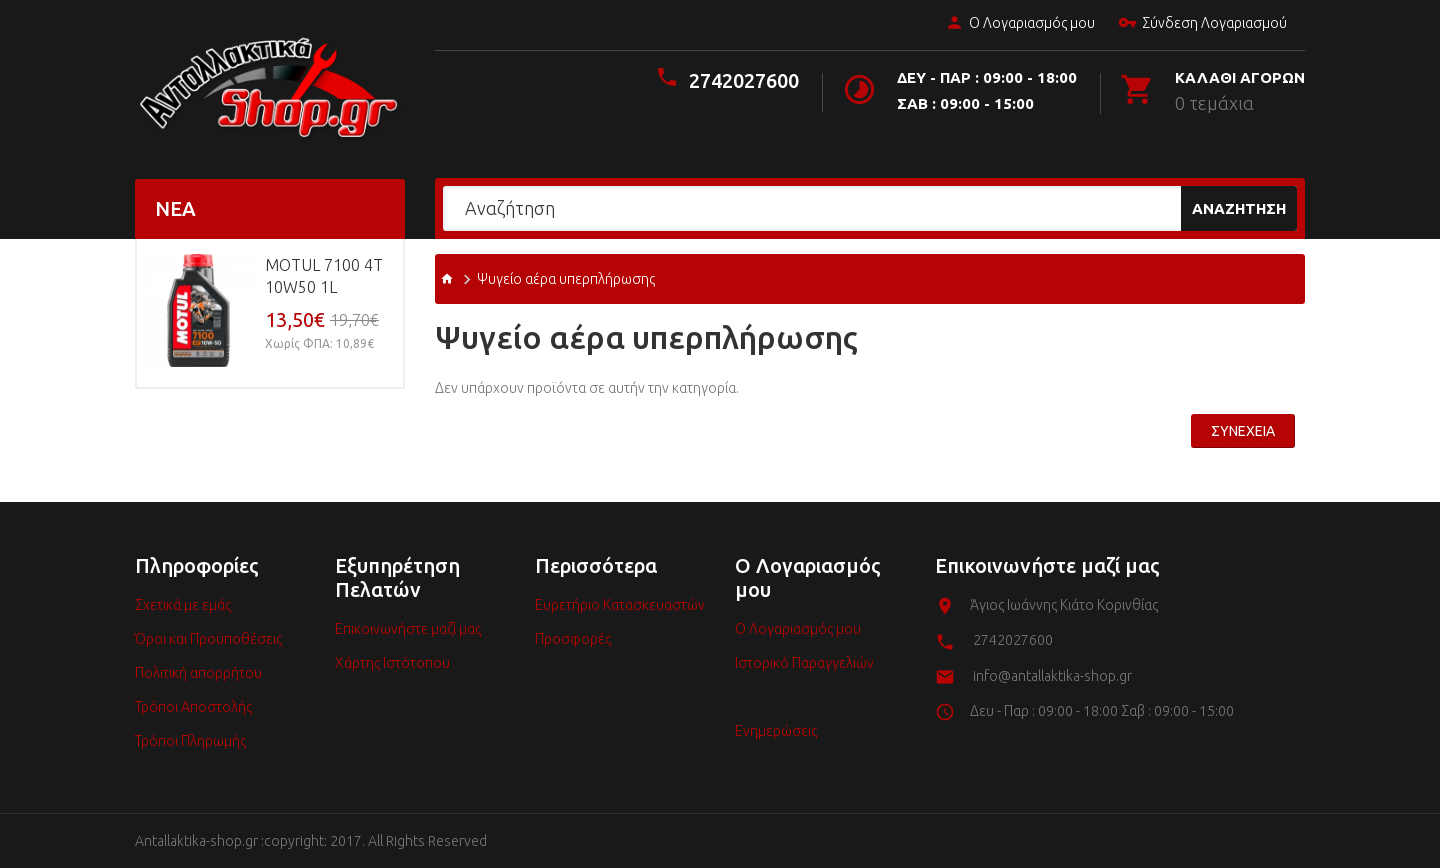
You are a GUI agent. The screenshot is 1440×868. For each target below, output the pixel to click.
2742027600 (744, 80)
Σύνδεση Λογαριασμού (1200, 24)
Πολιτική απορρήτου (198, 673)
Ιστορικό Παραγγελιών (804, 663)
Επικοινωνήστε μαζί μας (408, 629)
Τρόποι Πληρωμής (190, 741)
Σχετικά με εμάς (183, 605)
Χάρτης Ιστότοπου (392, 663)
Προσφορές (573, 639)
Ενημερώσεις (776, 731)
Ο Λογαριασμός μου (1018, 24)
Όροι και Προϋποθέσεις (208, 639)
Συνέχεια (1243, 431)
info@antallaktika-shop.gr (1052, 676)
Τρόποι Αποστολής (193, 707)
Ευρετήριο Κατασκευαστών (620, 605)
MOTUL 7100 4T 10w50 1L (324, 276)
